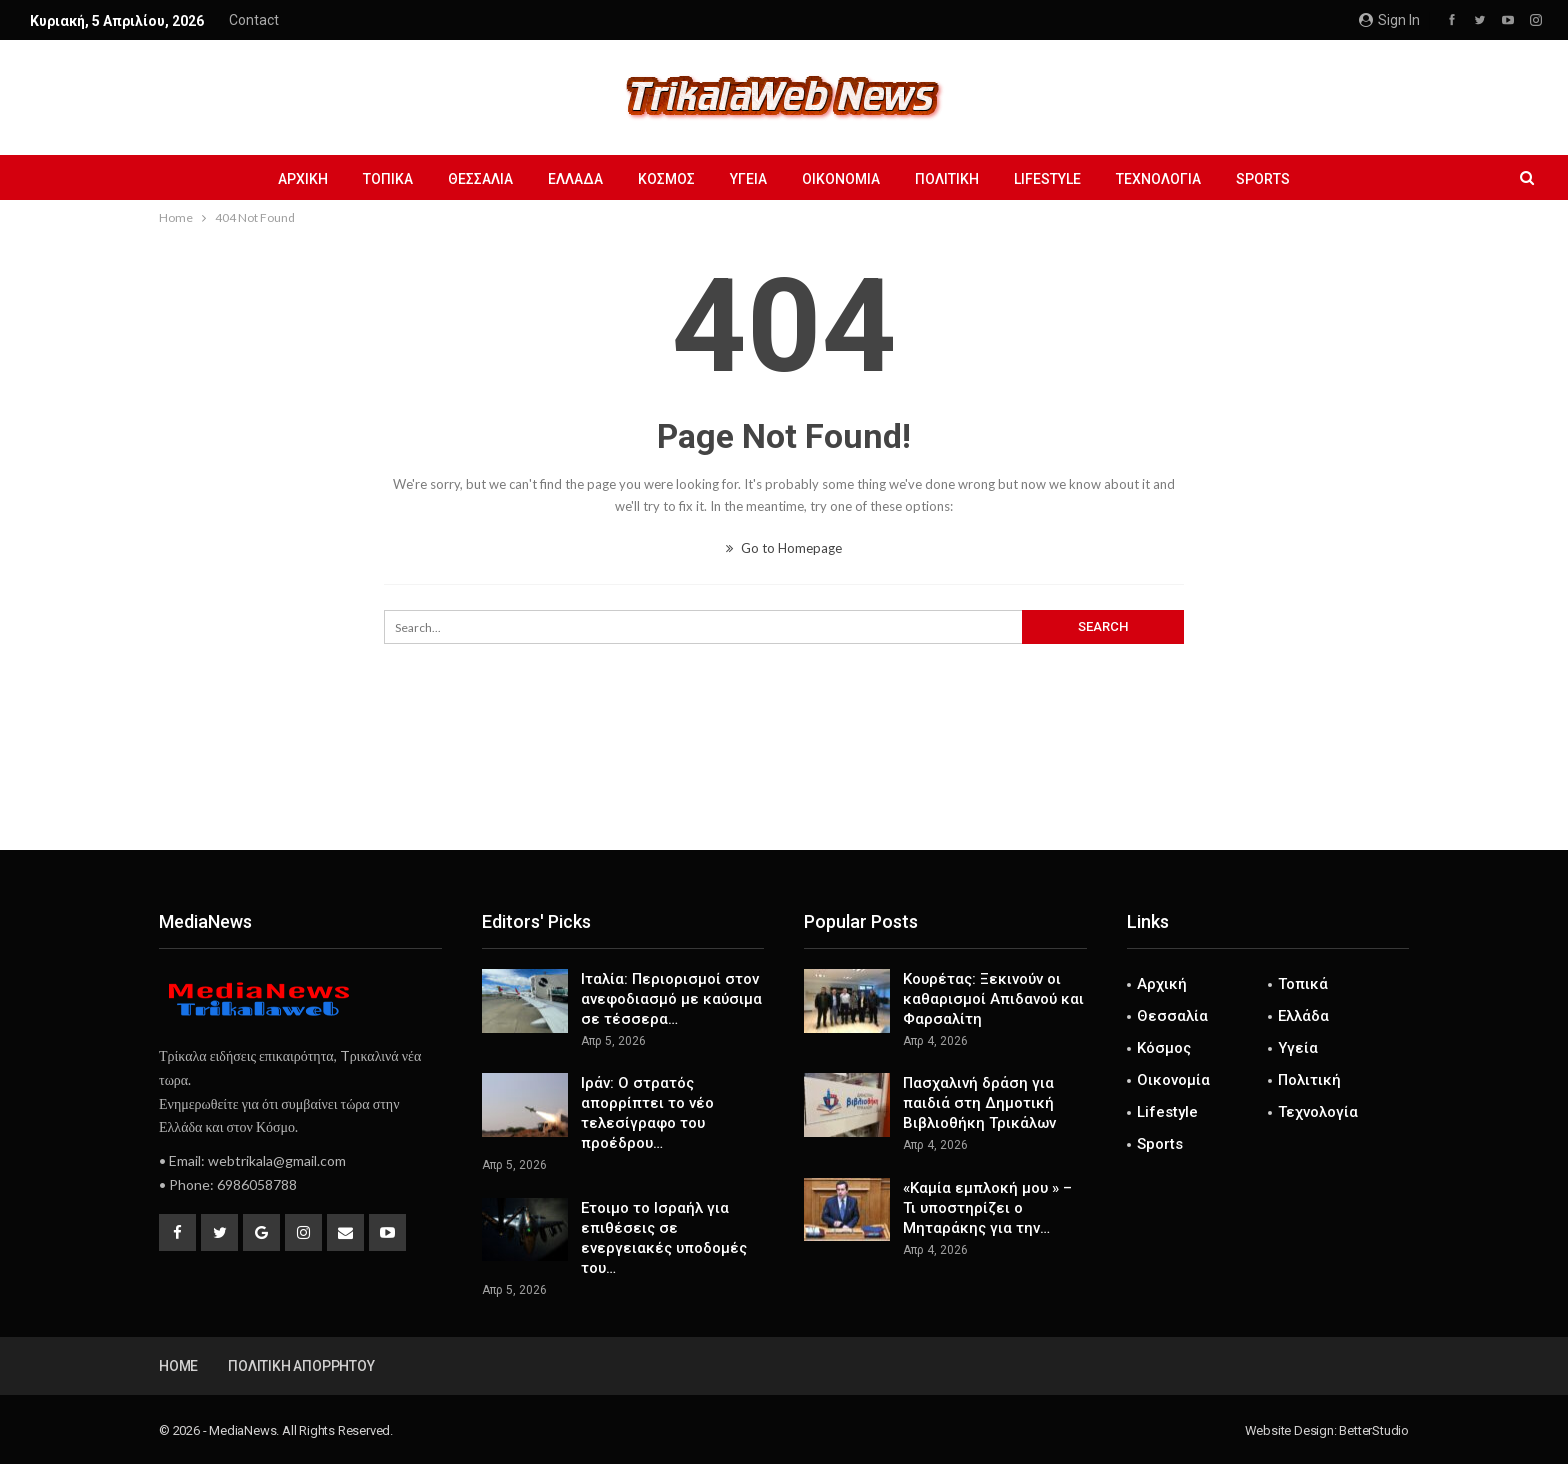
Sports (1263, 179)
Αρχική (303, 179)
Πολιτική (947, 179)
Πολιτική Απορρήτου (301, 1366)
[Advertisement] (784, 784)
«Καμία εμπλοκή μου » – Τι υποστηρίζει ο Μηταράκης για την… (987, 1208)
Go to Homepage (784, 548)
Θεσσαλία (480, 179)
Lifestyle (1047, 179)
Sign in (1389, 20)
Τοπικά (388, 179)
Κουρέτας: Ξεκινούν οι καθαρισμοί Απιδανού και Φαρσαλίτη (993, 999)
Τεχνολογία (1158, 179)
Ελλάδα (575, 179)
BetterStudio (1374, 1430)
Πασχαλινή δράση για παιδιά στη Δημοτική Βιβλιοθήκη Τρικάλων (979, 1103)
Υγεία (748, 179)
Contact (254, 20)
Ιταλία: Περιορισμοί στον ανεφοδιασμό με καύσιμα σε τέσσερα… (671, 999)
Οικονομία (841, 179)
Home (178, 1366)
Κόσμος (666, 179)
